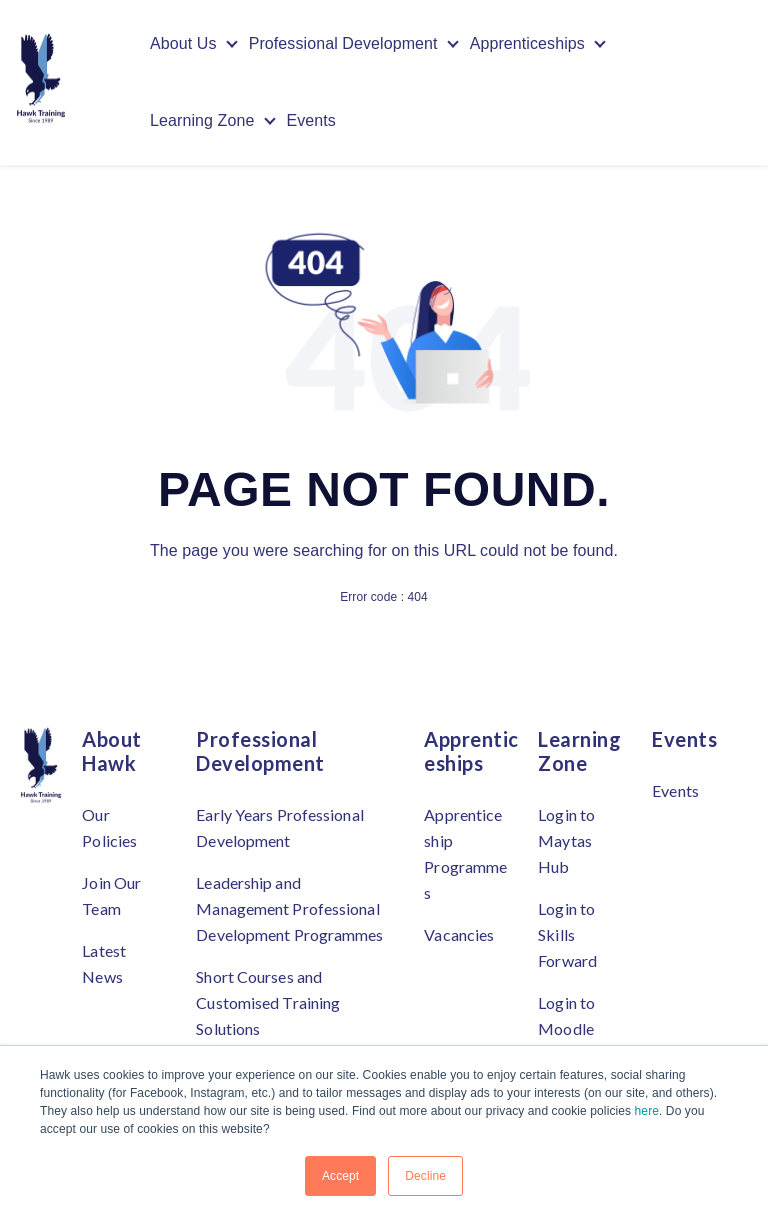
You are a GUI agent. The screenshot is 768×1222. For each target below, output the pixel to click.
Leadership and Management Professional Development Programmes (289, 908)
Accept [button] (340, 1176)
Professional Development (343, 43)
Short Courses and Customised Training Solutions (268, 1002)
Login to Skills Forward (567, 934)
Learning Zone (202, 121)
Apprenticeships (527, 43)
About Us (183, 43)
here (647, 1111)
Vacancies (459, 934)
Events (312, 121)
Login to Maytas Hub (566, 840)
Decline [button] (425, 1176)
